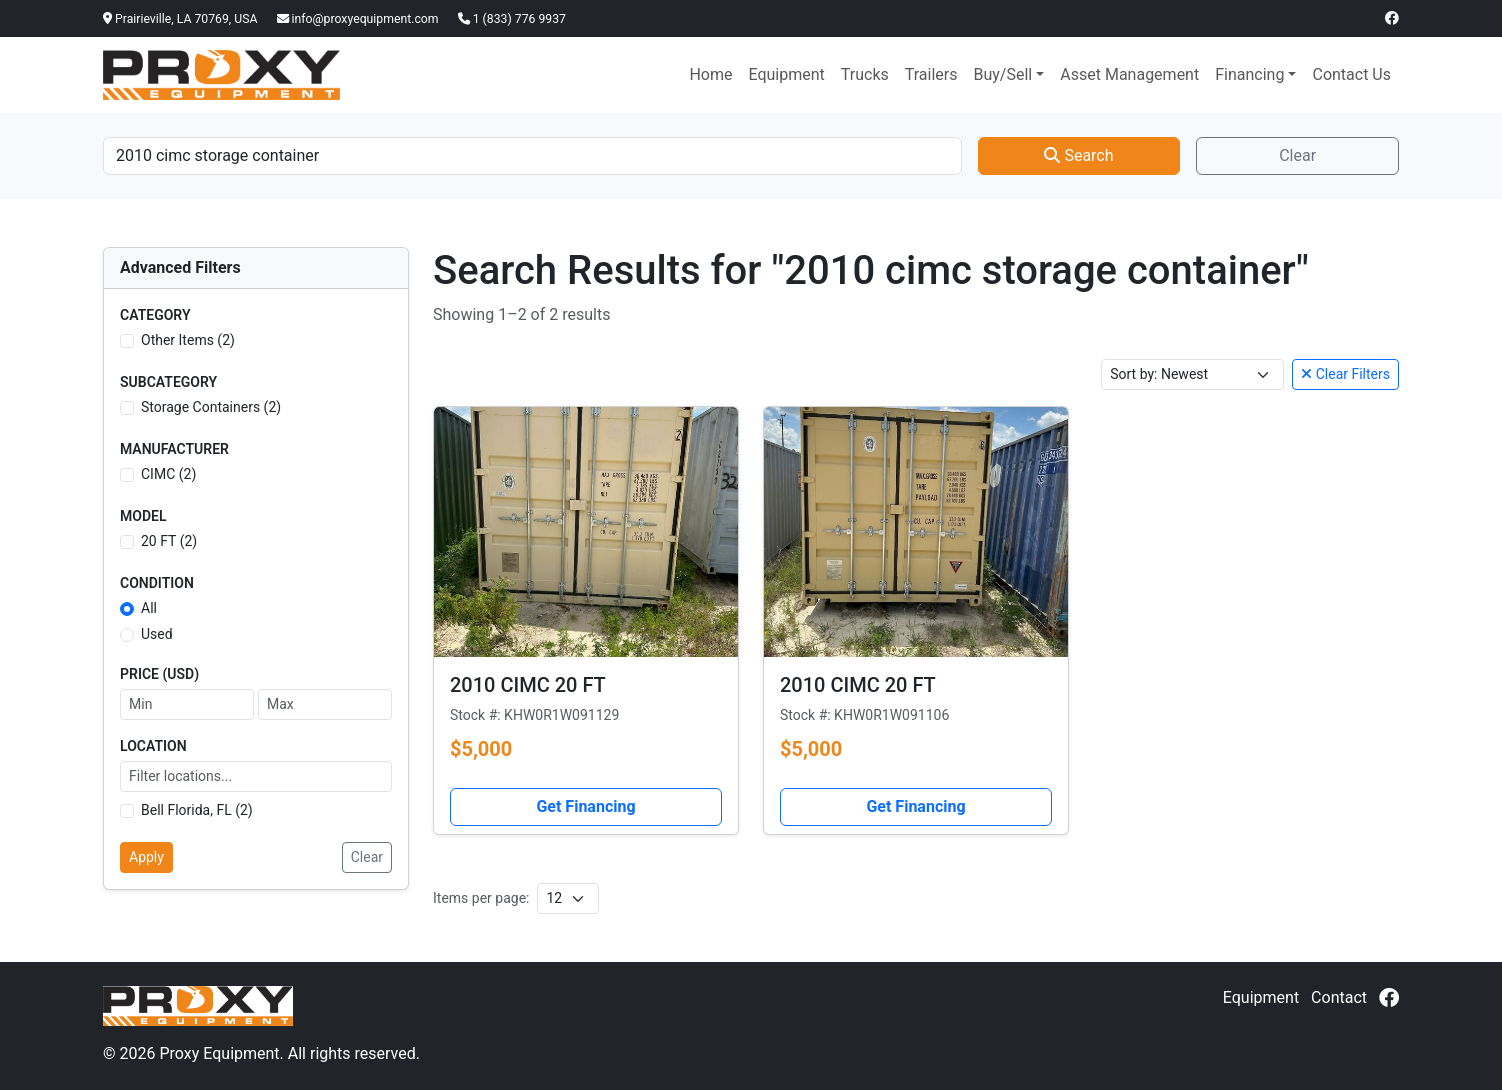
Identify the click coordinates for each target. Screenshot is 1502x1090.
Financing (1249, 74)
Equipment (786, 74)
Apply (146, 857)
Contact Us (1351, 74)
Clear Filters (1345, 374)
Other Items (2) (188, 340)
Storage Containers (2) (211, 407)
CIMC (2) (168, 474)
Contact (1339, 997)
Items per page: (481, 898)
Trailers (931, 74)
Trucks (865, 74)
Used (157, 634)
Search (1078, 155)
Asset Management (1129, 74)
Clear (1297, 155)
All (149, 608)
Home (710, 74)
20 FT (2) (169, 541)
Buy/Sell (1002, 74)
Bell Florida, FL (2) (197, 810)
